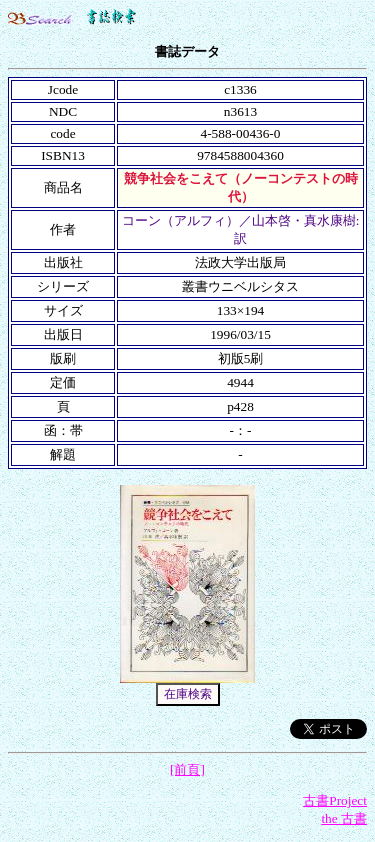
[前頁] (187, 769)
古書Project (335, 800)
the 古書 (344, 818)
